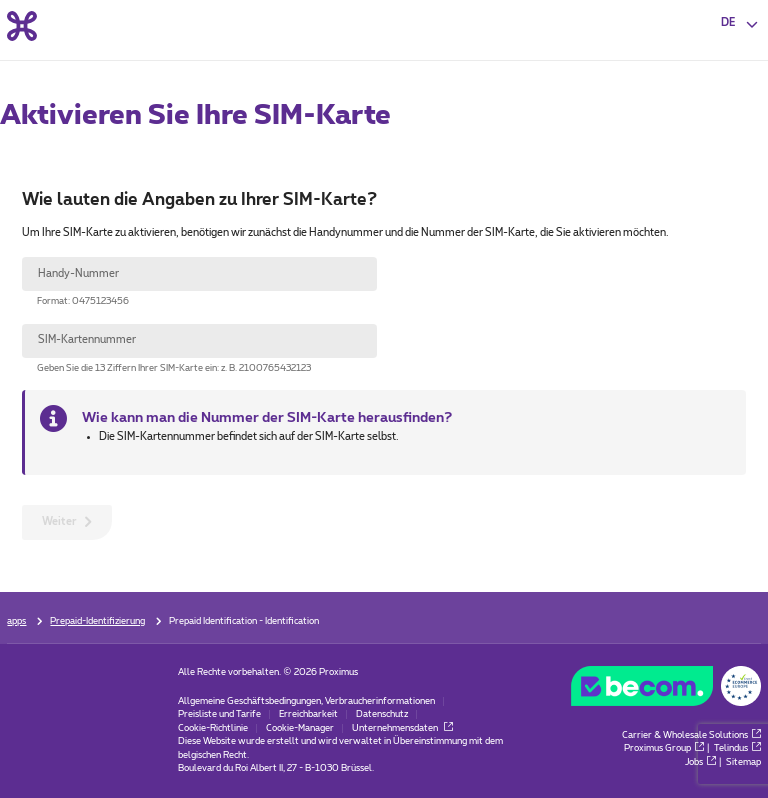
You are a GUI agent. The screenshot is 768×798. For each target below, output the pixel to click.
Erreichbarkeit (308, 714)
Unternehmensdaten (402, 728)
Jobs (700, 762)
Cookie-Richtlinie (213, 728)
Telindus (737, 748)
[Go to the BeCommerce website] (665, 689)
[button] (740, 24)
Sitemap (743, 762)
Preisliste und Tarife (219, 714)
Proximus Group (664, 748)
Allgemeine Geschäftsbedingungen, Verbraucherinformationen (306, 701)
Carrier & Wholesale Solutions (691, 735)
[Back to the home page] (22, 25)
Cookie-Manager (300, 728)
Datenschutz (382, 714)
